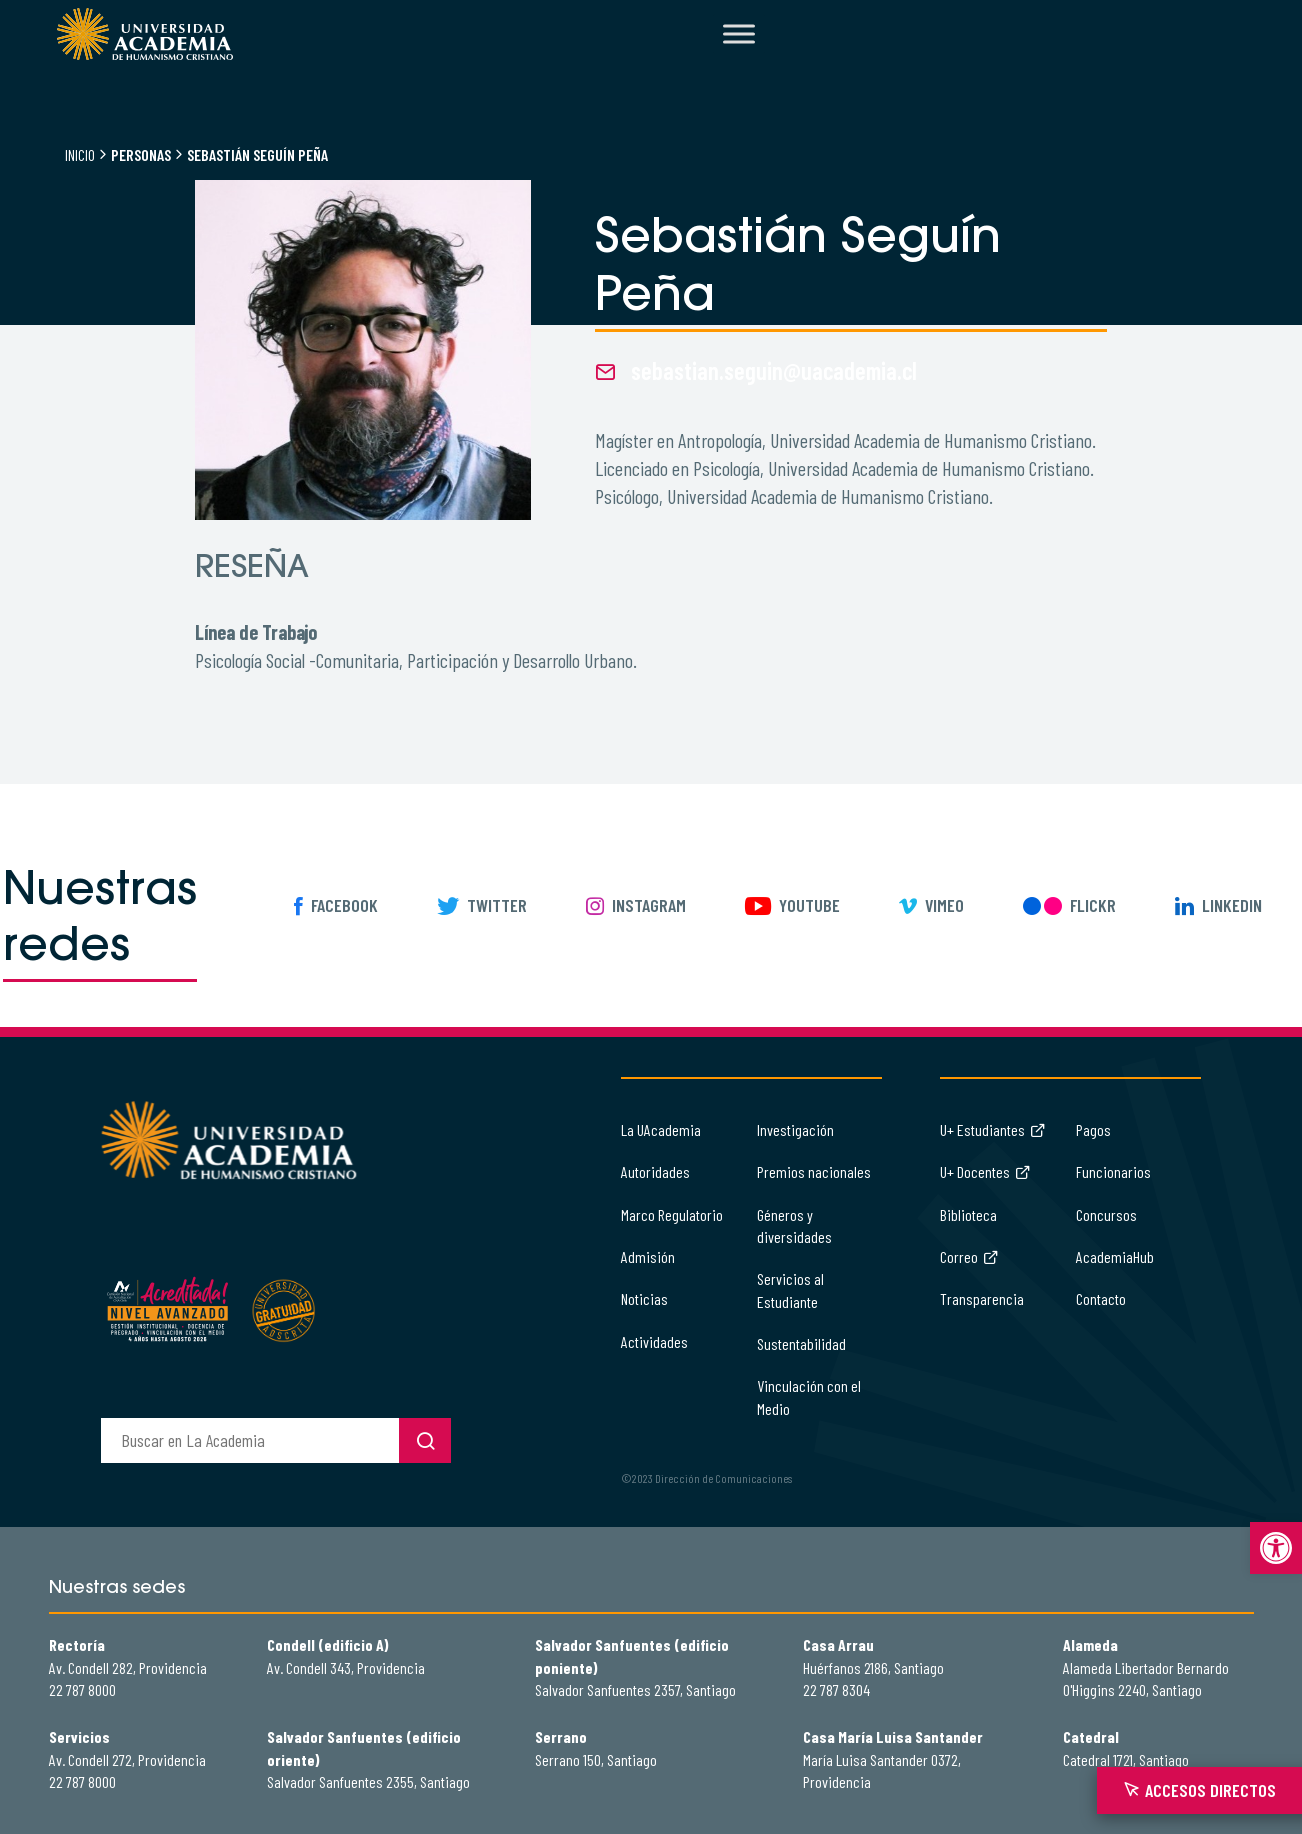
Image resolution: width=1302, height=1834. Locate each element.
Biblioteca (968, 1214)
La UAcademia (661, 1129)
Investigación (795, 1129)
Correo (969, 1256)
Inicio (80, 154)
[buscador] (250, 1440)
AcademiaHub (1115, 1256)
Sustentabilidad (801, 1343)
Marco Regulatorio (672, 1214)
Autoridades (655, 1171)
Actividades (654, 1341)
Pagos (1093, 1129)
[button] (1276, 1548)
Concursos (1106, 1214)
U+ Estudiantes (993, 1129)
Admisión (648, 1256)
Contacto (1101, 1298)
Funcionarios (1113, 1171)
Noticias (644, 1298)
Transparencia (982, 1298)
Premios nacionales (814, 1171)
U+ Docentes (985, 1171)
